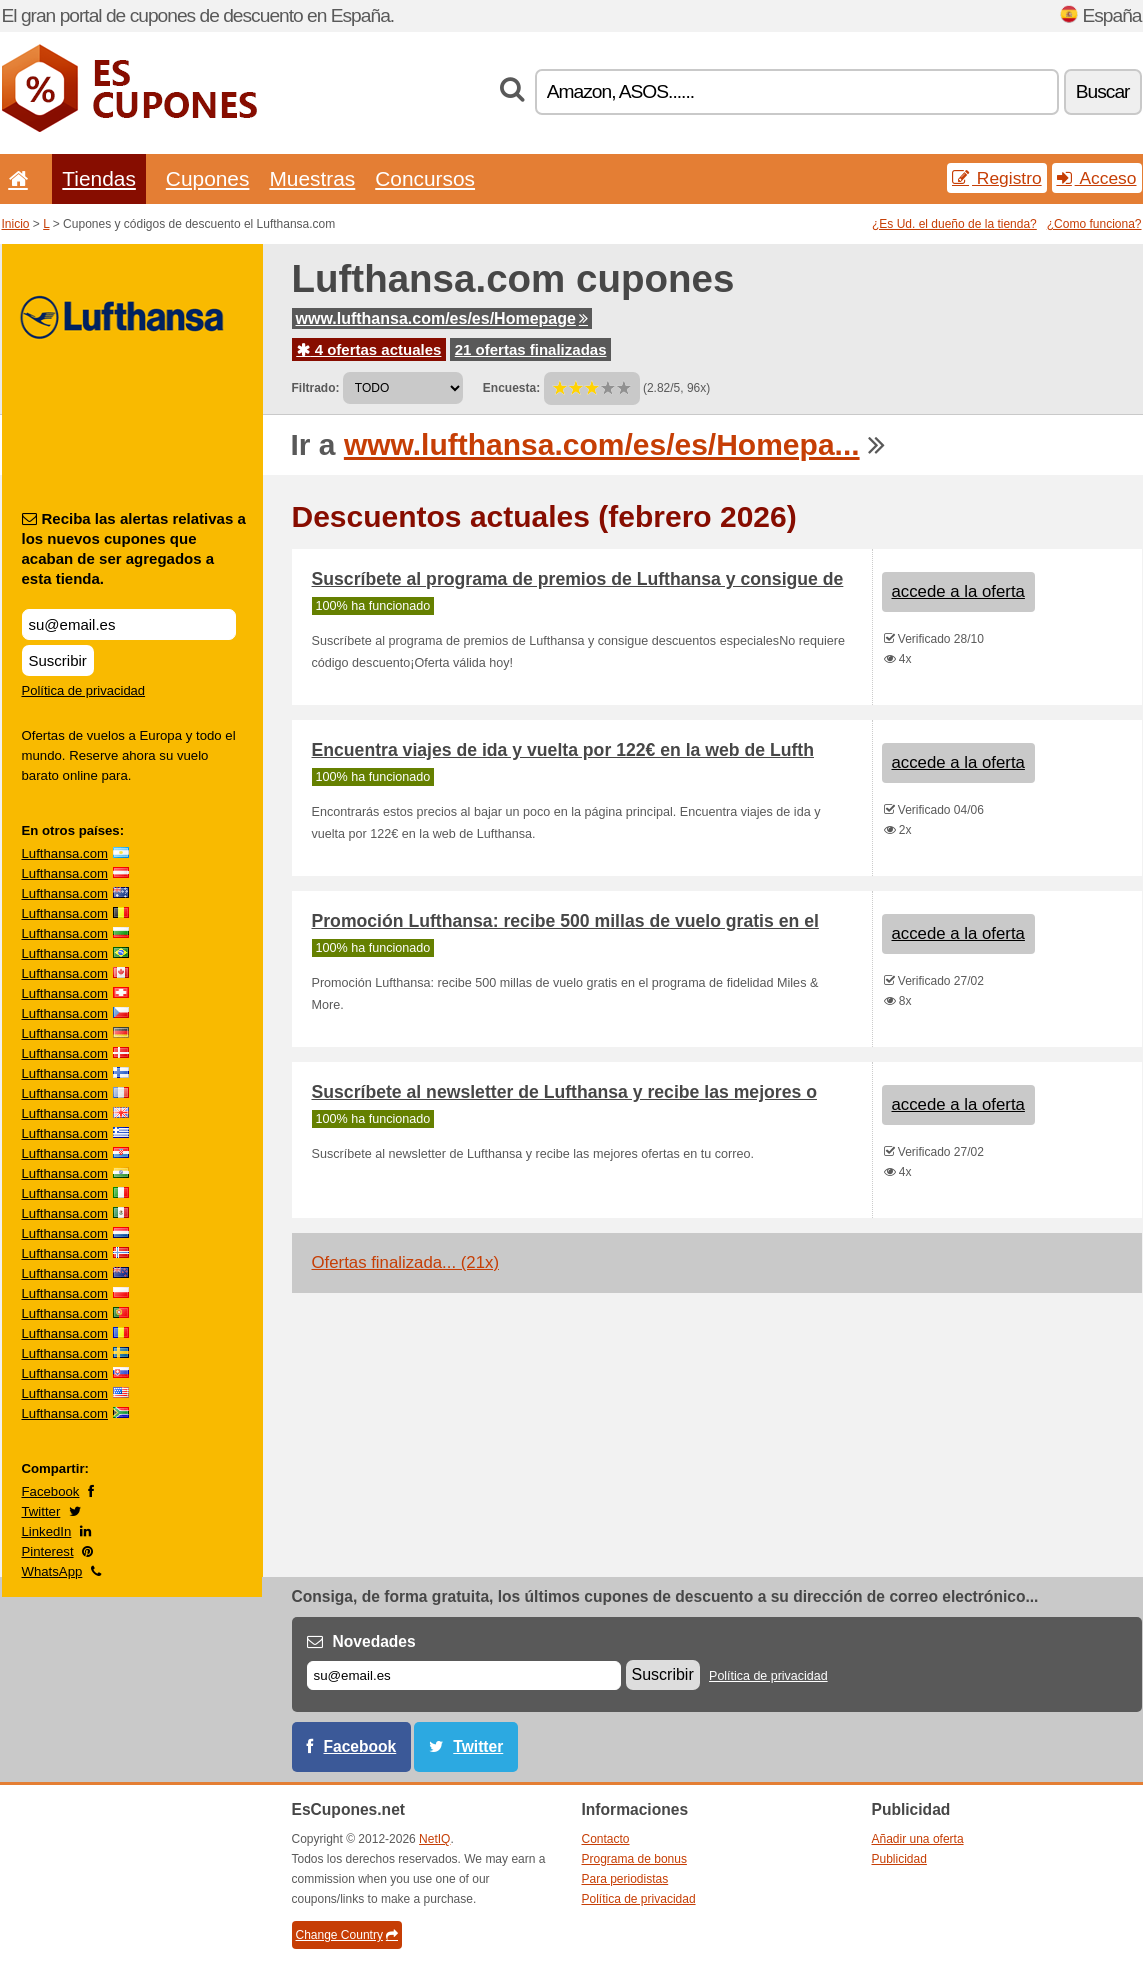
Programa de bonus (634, 1859)
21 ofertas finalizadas (531, 349)
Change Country (347, 1935)
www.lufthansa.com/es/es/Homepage (442, 318)
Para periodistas (625, 1879)
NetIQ (434, 1839)
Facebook (51, 1491)
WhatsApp (52, 1571)
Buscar (1103, 91)
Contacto (606, 1839)
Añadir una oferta (918, 1839)
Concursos (425, 178)
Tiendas (99, 178)
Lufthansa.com (65, 853)
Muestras (312, 178)
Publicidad (899, 1859)
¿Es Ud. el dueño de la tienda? (954, 224)
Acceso (1097, 178)
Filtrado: (316, 388)
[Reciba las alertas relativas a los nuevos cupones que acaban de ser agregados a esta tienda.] (129, 624)
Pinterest (48, 1551)
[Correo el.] (464, 1675)
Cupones (208, 178)
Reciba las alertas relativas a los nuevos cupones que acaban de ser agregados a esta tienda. (134, 548)
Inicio (16, 224)
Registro (997, 178)
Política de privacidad (84, 690)
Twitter (41, 1511)
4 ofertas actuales (369, 349)
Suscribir (58, 660)
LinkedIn (47, 1531)
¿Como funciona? (1094, 224)
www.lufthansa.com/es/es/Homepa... (602, 444)
